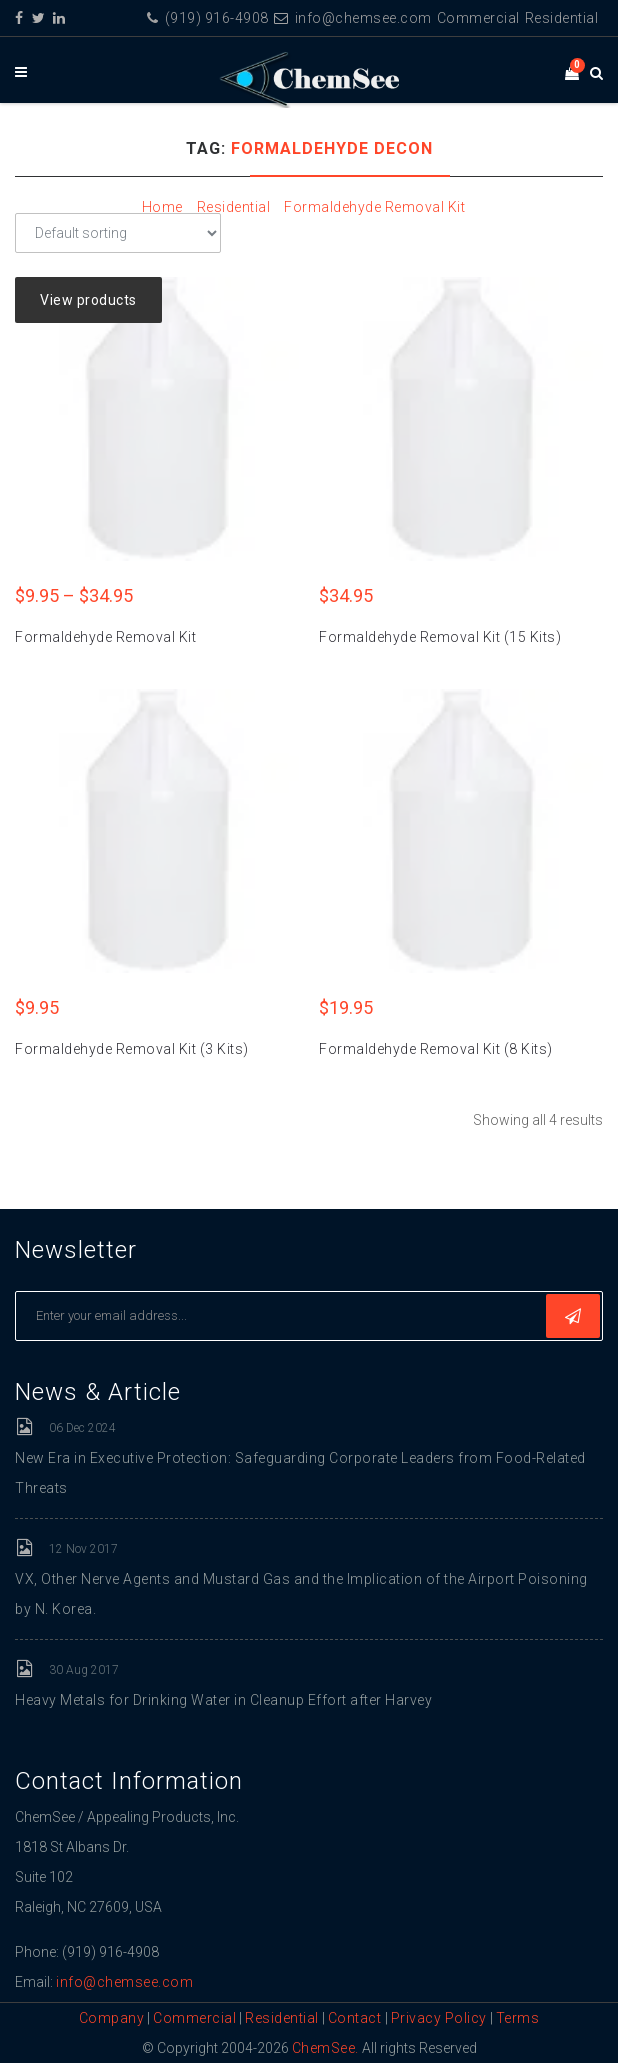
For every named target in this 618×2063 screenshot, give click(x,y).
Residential (562, 18)
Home (162, 207)
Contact (356, 2018)
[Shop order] (118, 233)
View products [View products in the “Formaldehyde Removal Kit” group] (88, 300)
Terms (518, 2018)
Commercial (478, 18)
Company (112, 2018)
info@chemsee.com (353, 18)
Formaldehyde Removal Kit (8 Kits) (436, 1049)
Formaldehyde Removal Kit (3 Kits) (132, 1049)
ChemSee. (325, 2048)
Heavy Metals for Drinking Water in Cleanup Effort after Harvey (223, 1700)
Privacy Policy (439, 2018)
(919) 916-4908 (208, 18)
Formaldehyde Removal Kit (374, 207)
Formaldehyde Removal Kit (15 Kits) (440, 637)
